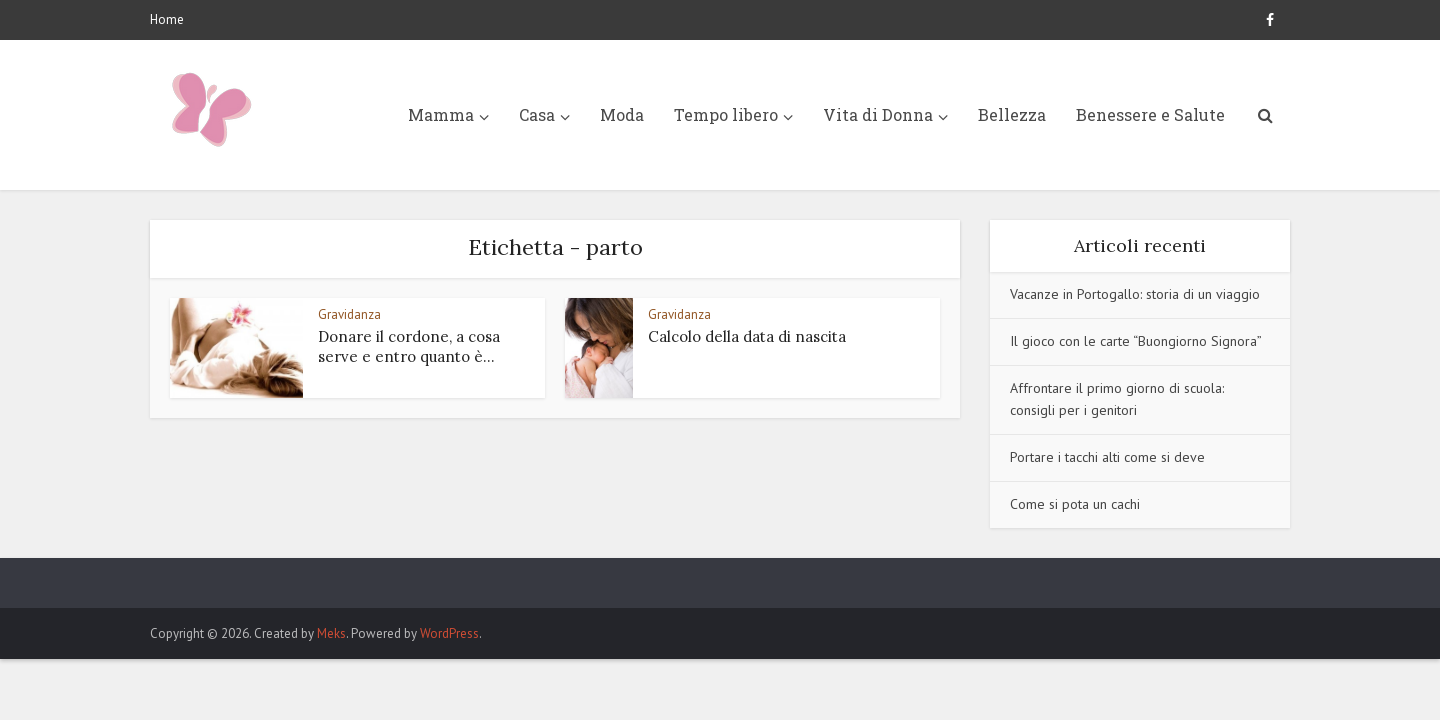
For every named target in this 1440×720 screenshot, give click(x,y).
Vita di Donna (878, 114)
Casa (537, 114)
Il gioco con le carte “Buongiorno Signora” (1136, 341)
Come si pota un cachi (1075, 504)
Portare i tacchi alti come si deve (1107, 457)
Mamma (441, 114)
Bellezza (1012, 114)
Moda (622, 114)
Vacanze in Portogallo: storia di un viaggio (1135, 294)
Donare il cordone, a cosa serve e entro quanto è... (409, 346)
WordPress (449, 633)
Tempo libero (726, 114)
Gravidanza (349, 314)
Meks (331, 633)
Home (167, 19)
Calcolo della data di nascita (747, 336)
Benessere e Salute (1150, 114)
